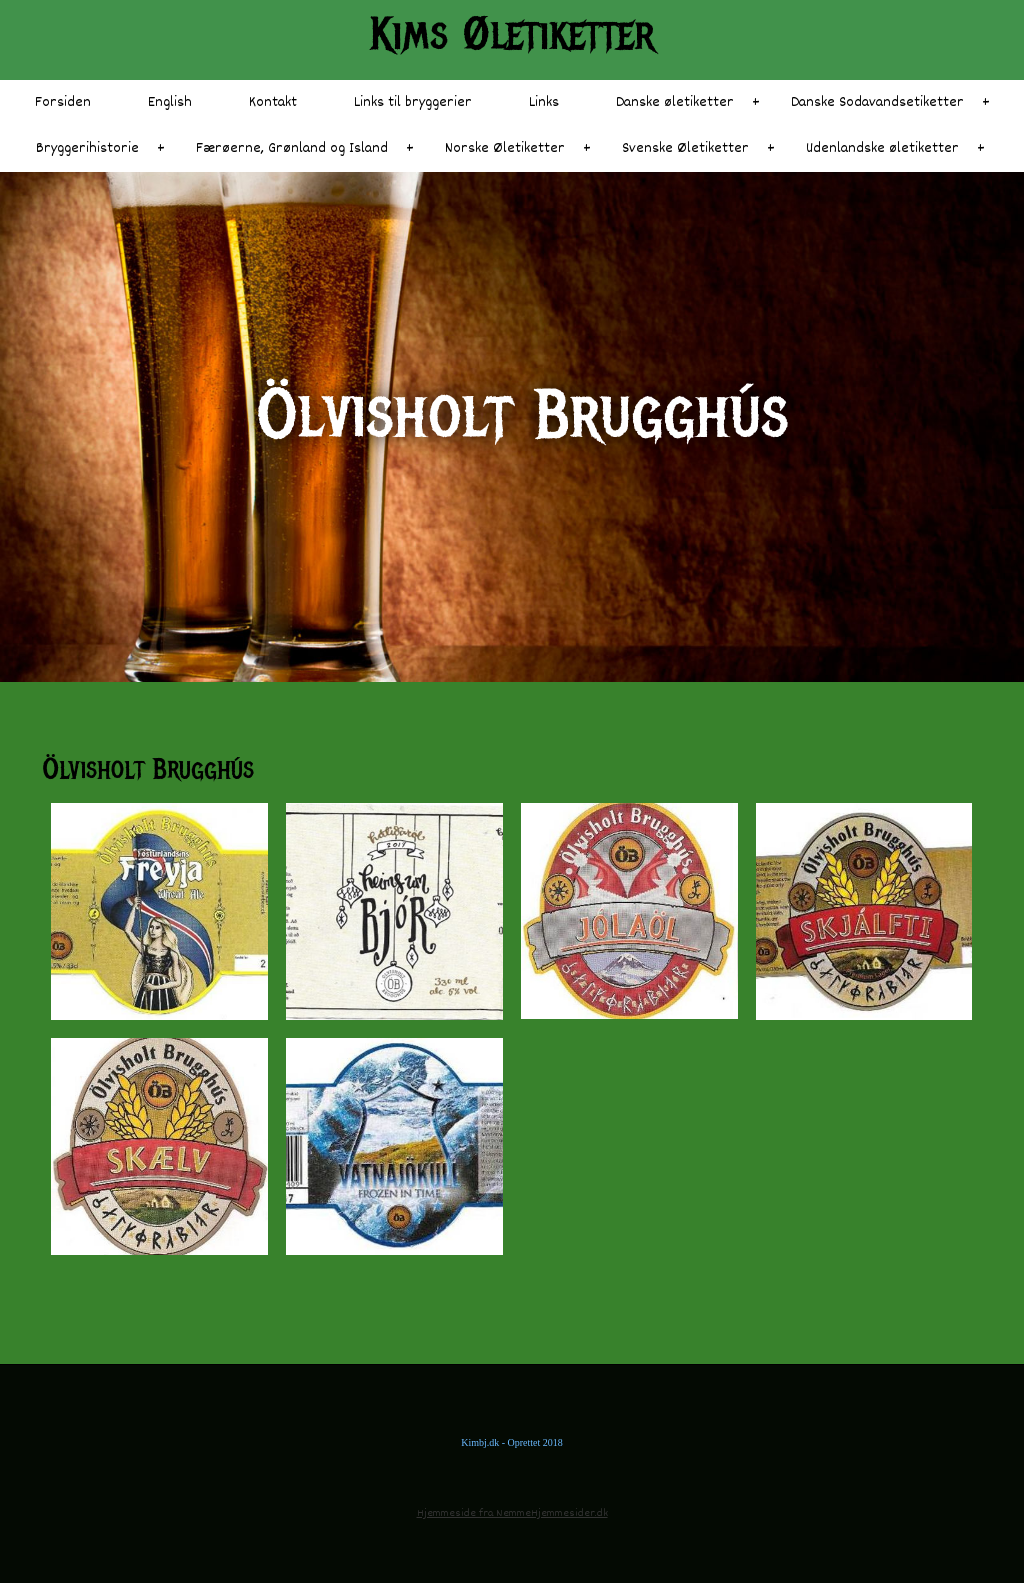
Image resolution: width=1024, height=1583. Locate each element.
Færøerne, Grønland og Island (292, 148)
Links (544, 102)
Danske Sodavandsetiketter (877, 102)
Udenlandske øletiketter (882, 148)
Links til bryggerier (413, 102)
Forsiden (63, 102)
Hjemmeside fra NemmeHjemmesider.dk (512, 1513)
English (170, 102)
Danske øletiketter (675, 102)
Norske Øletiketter (505, 148)
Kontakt (273, 102)
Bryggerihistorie (87, 148)
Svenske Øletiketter (685, 148)
